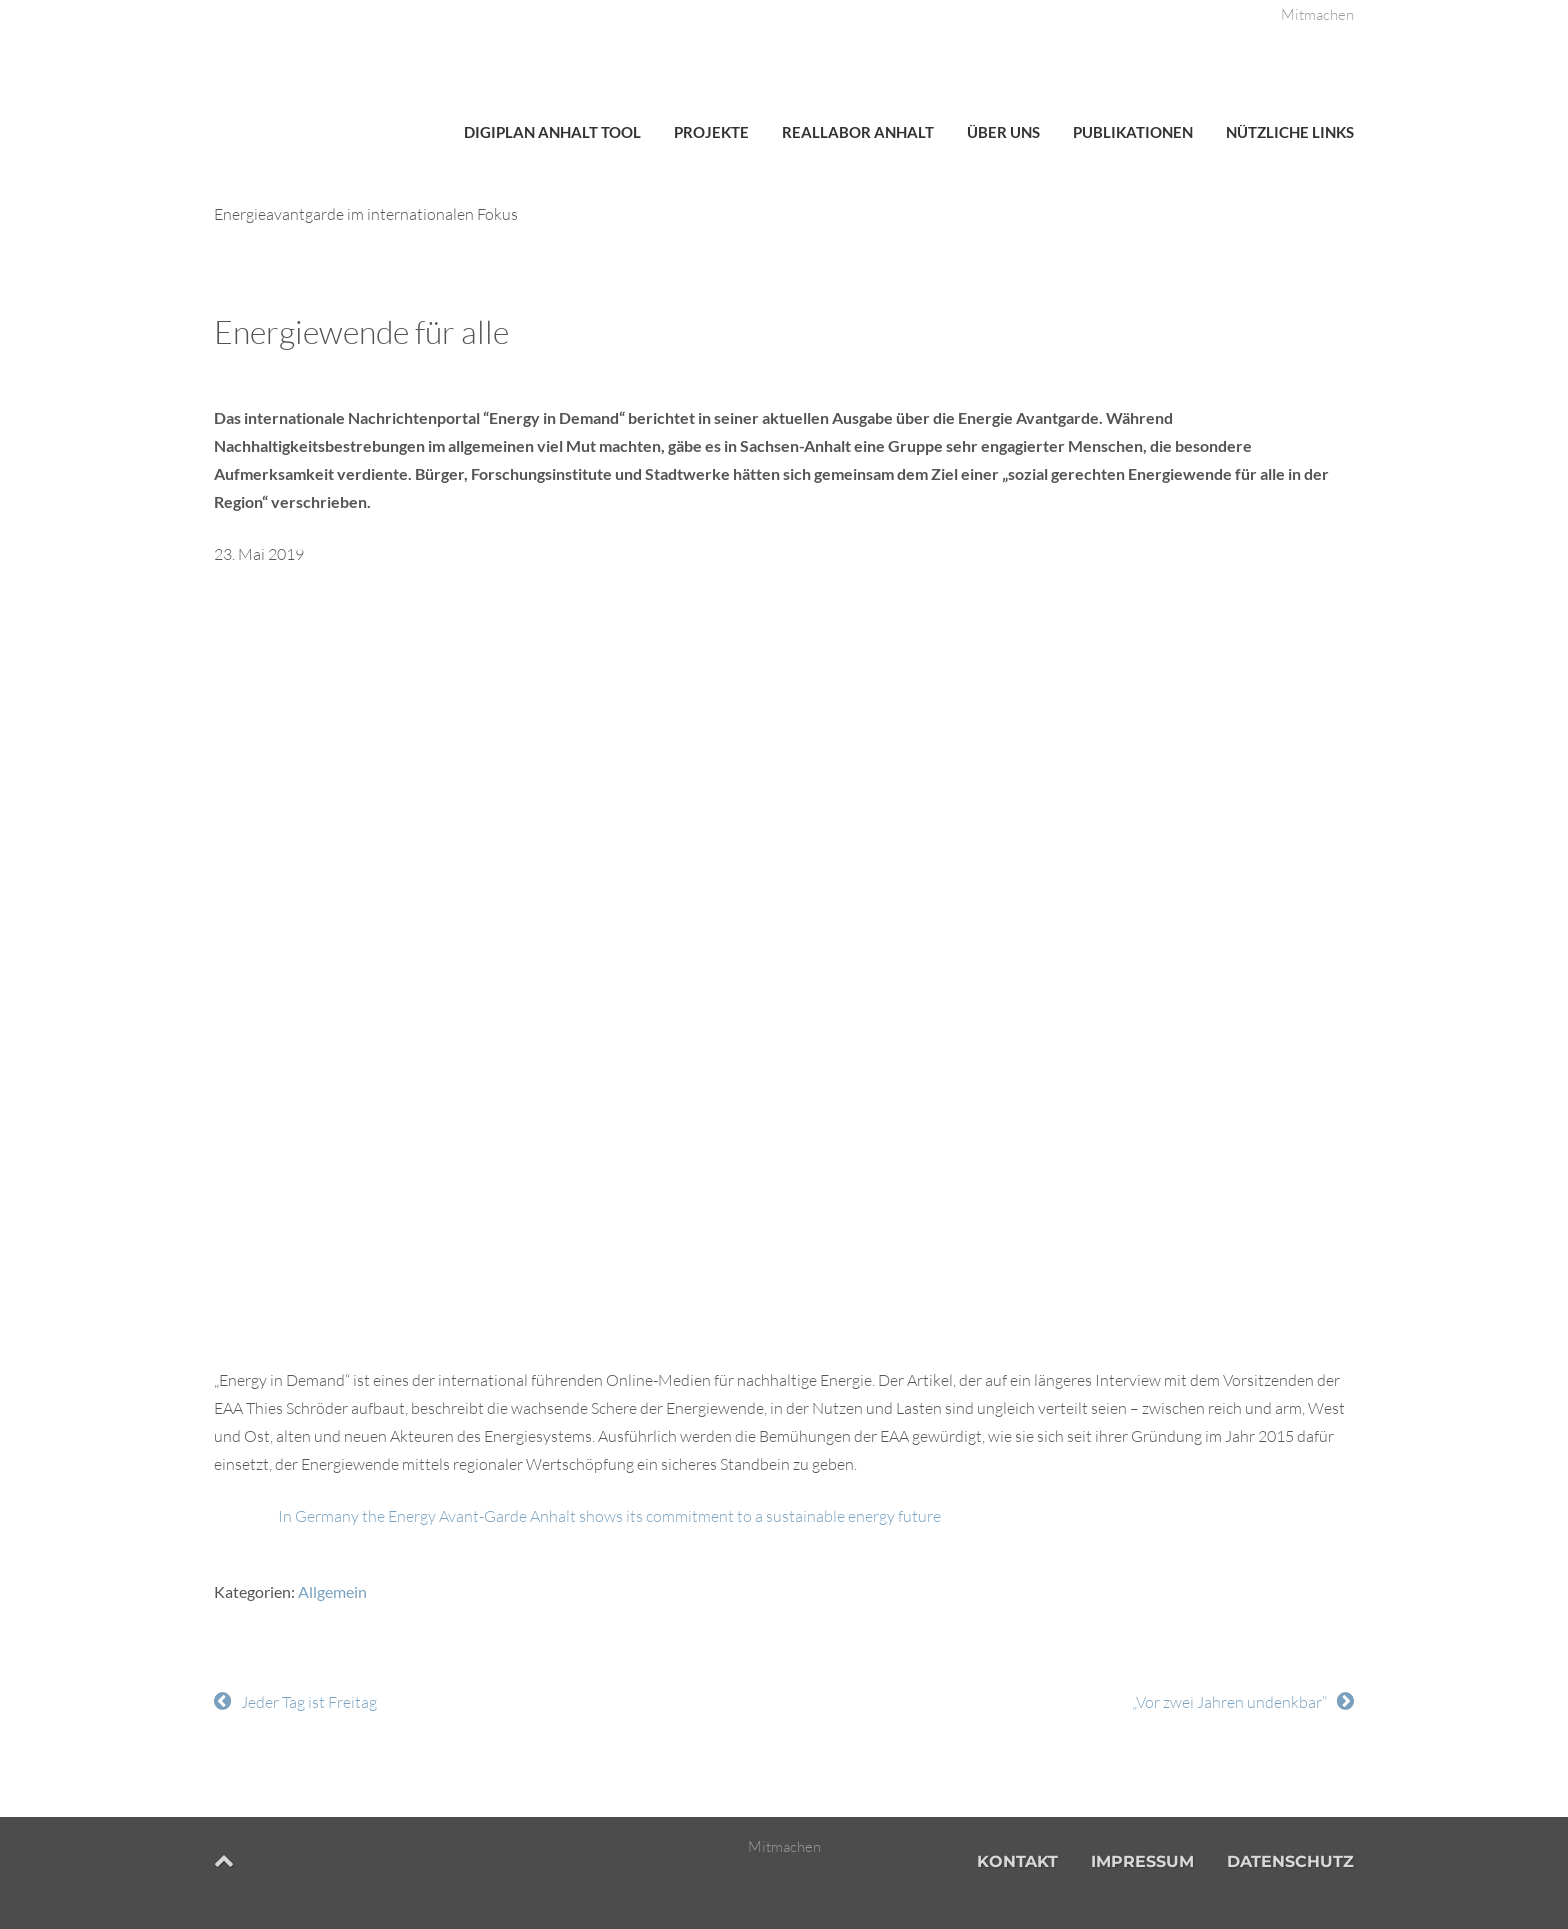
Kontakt (1017, 1861)
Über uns (1003, 132)
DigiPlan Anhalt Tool (552, 132)
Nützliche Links (1290, 132)
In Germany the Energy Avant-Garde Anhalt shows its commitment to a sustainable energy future (609, 1516)
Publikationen (1133, 132)
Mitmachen (1317, 14)
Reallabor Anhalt (858, 132)
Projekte (711, 132)
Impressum (1142, 1861)
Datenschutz (1290, 1861)
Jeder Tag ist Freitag (309, 1702)
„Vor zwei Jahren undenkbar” (1229, 1702)
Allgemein (332, 1591)
